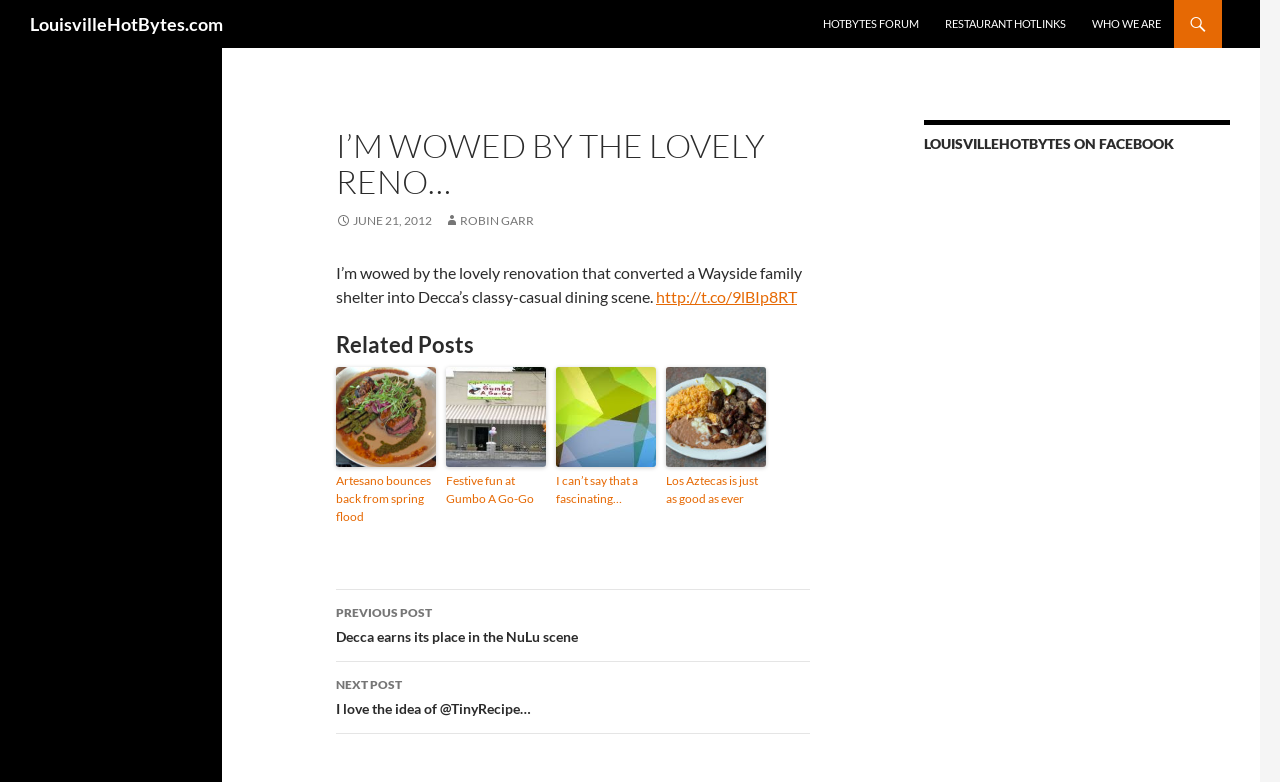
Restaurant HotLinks (1005, 23)
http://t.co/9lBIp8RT (726, 296)
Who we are (1126, 23)
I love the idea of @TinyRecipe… (573, 695)
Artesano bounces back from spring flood (383, 498)
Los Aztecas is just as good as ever (712, 489)
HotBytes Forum (871, 23)
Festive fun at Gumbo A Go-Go (490, 489)
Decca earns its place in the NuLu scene (573, 623)
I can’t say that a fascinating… (597, 489)
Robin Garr (497, 220)
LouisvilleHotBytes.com (126, 24)
